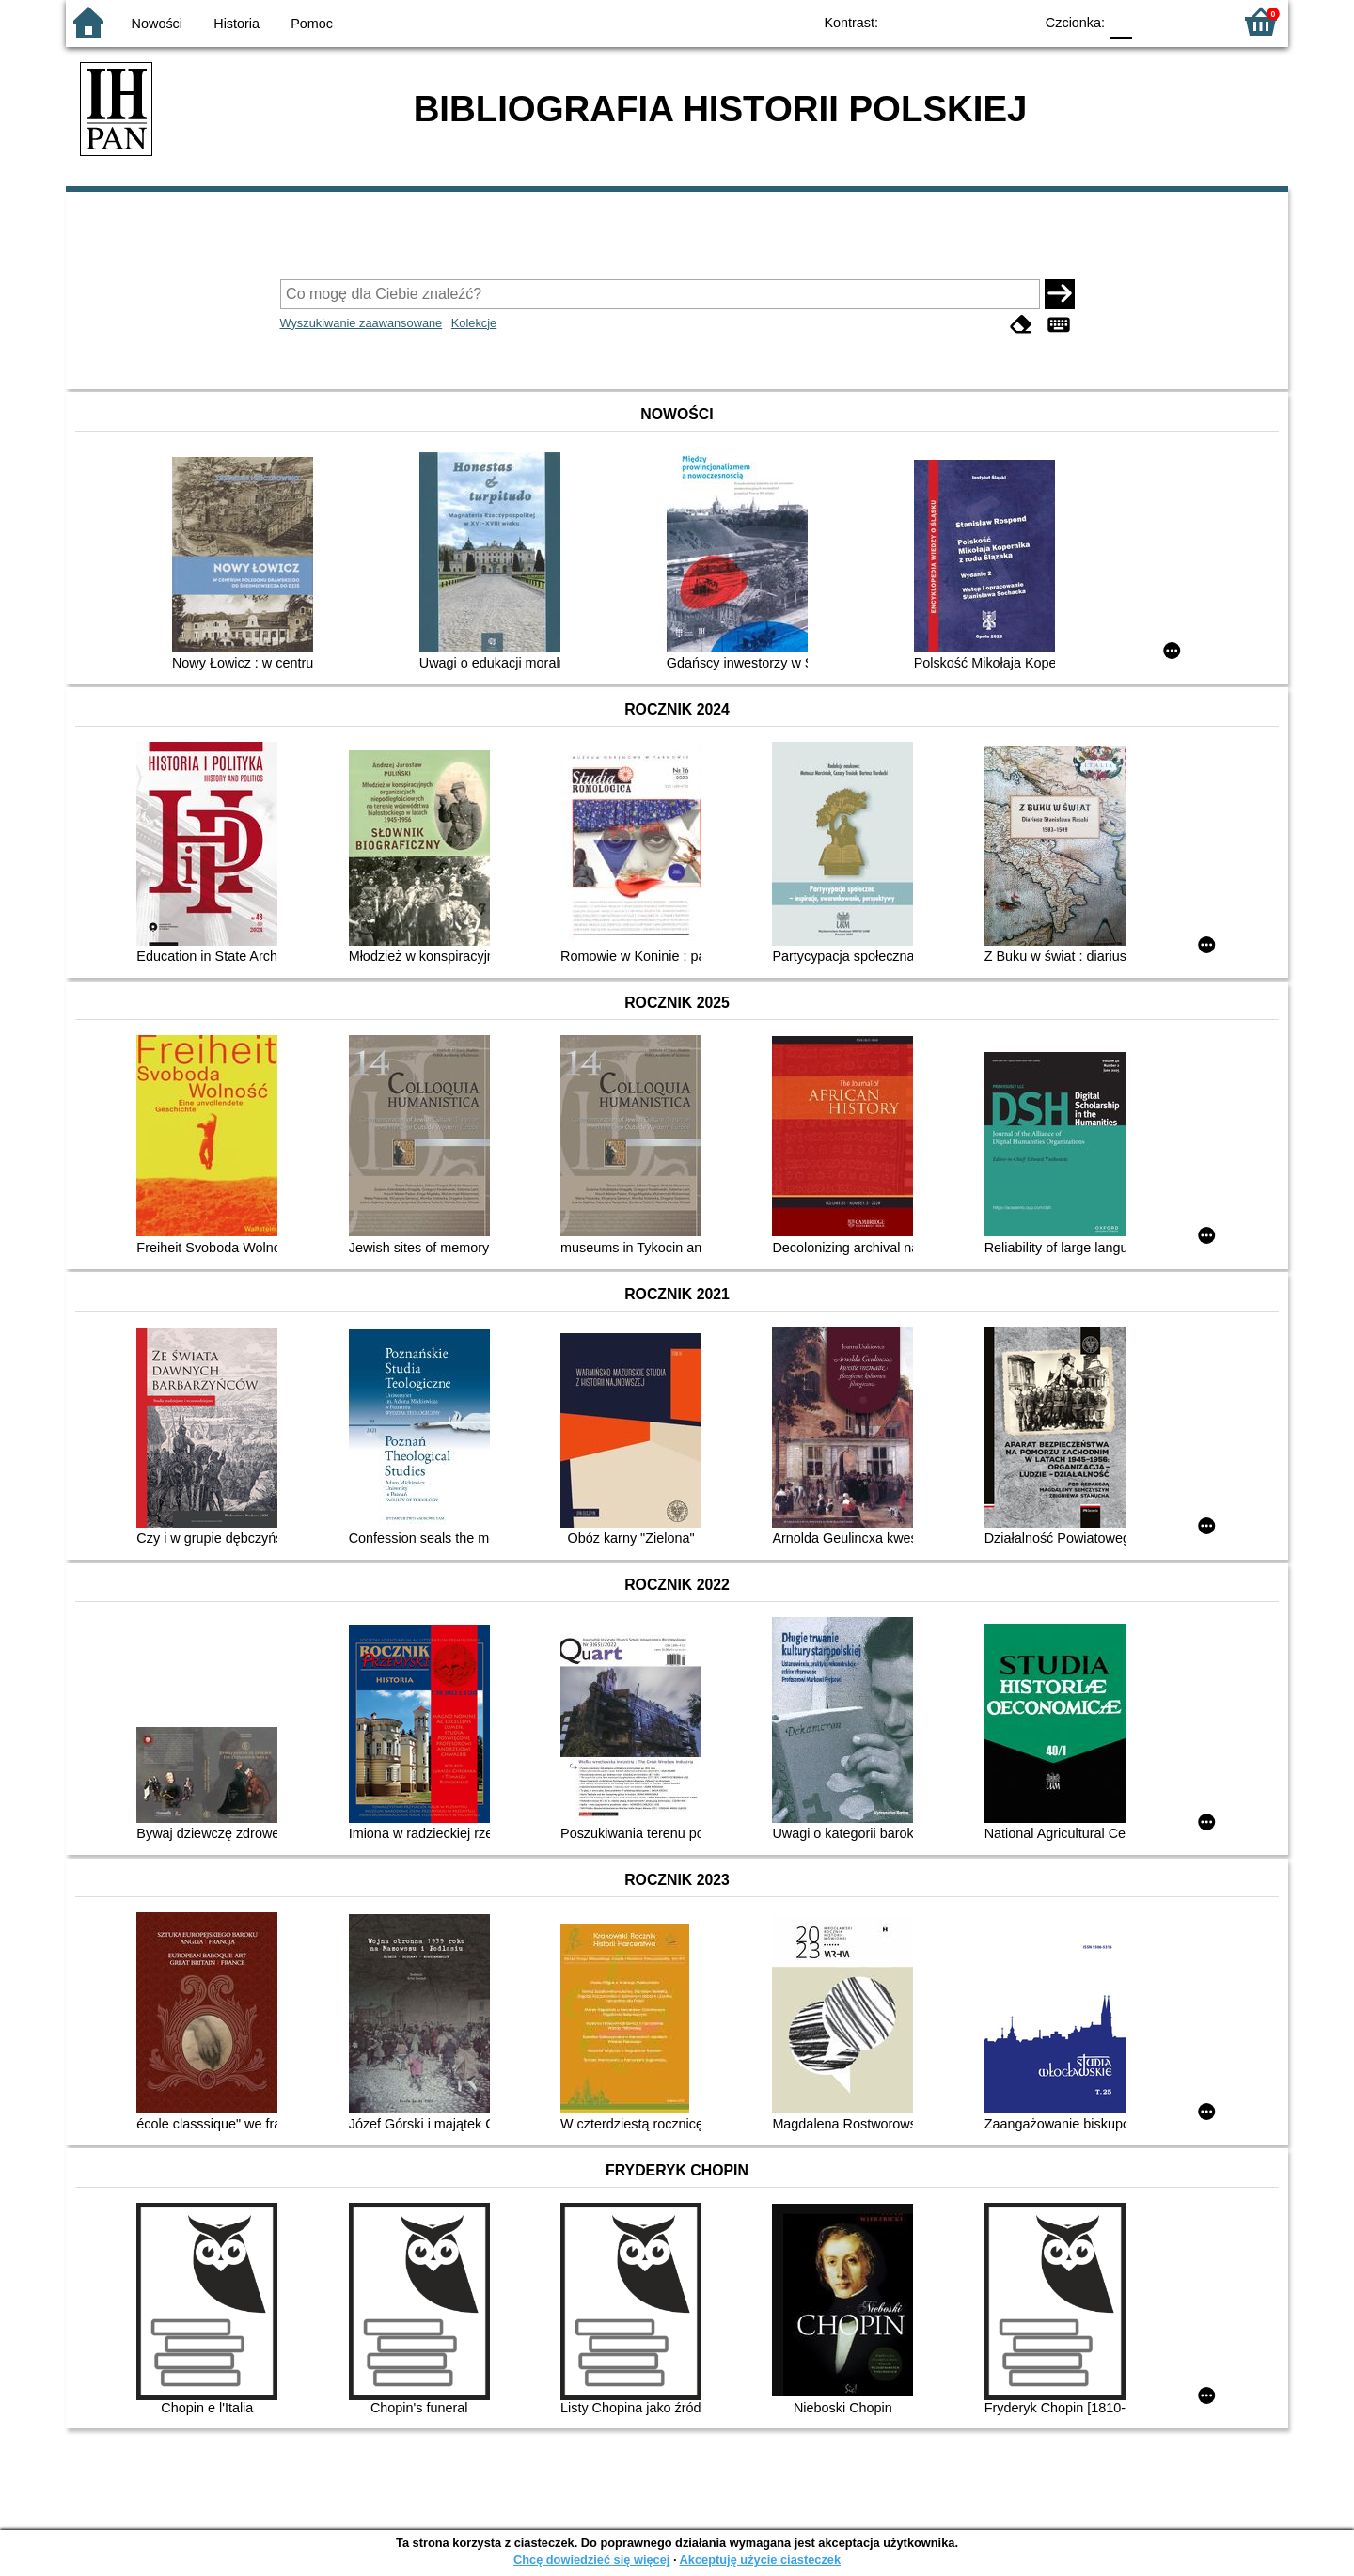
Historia (236, 23)
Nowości (157, 23)
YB (975, 21)
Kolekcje (473, 323)
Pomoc (312, 23)
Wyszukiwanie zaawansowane (361, 323)
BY (1013, 21)
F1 (1153, 21)
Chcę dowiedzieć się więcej (591, 2559)
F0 (1120, 21)
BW (937, 21)
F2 (1196, 21)
